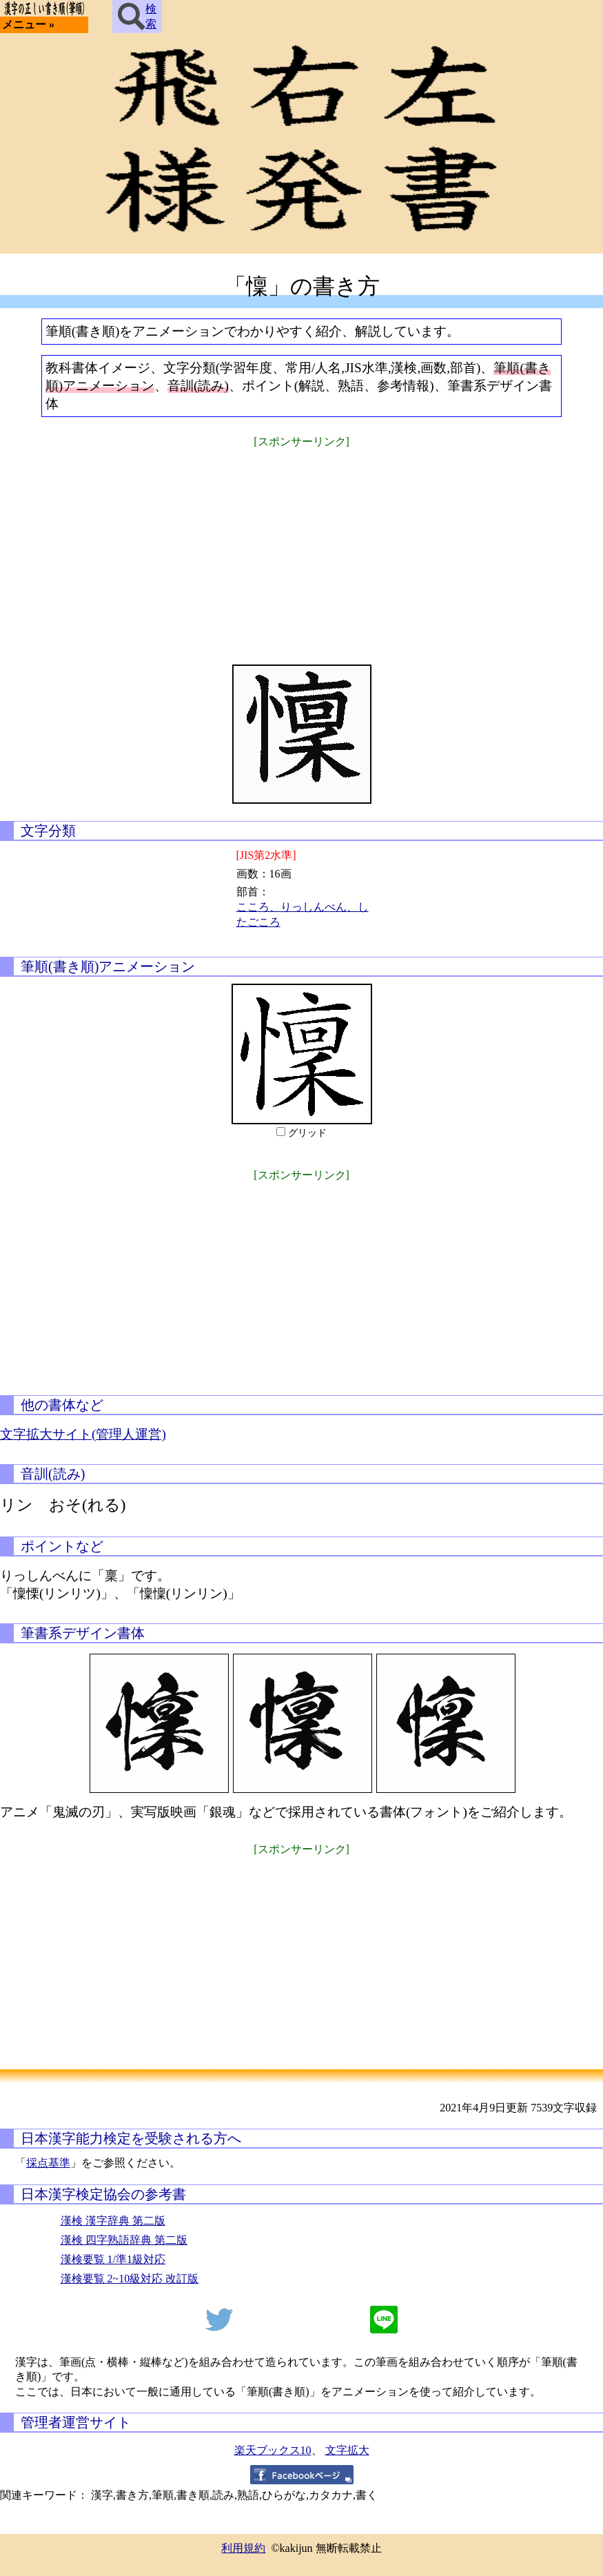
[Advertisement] (302, 547)
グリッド (307, 1133)
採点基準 (48, 2163)
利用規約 (243, 2548)
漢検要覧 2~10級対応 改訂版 (130, 2278)
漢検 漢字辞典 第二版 (113, 2221)
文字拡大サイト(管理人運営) (83, 1434)
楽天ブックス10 (272, 2450)
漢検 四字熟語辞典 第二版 (124, 2240)
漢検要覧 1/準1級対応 (113, 2259)
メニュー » (28, 24)
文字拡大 (347, 2450)
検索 (137, 16)
